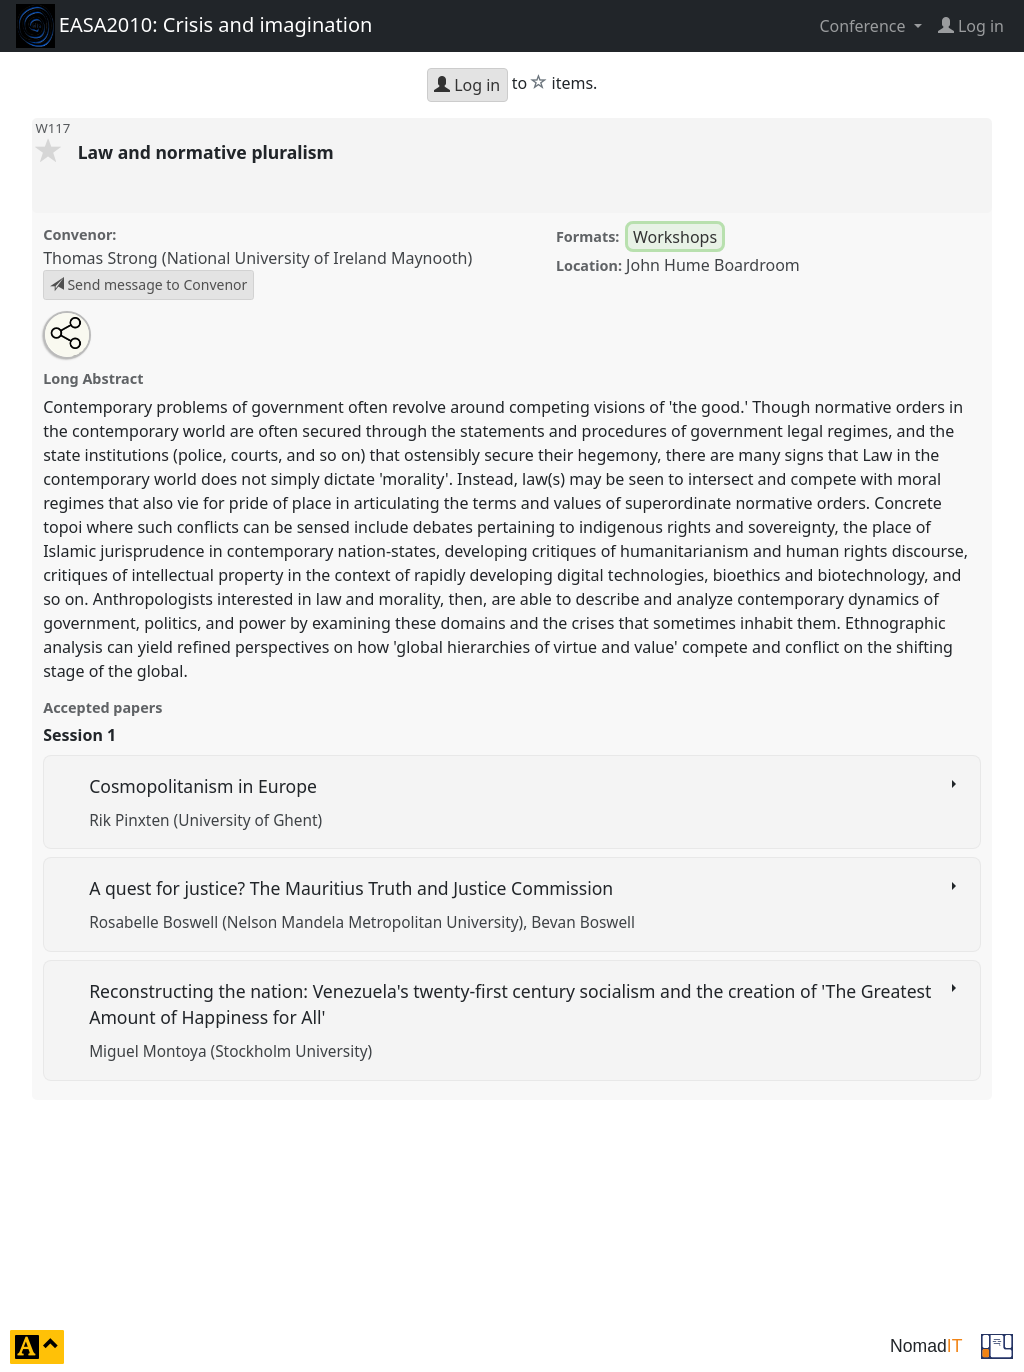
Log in (467, 85)
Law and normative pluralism (208, 152)
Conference (864, 26)
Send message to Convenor (149, 284)
